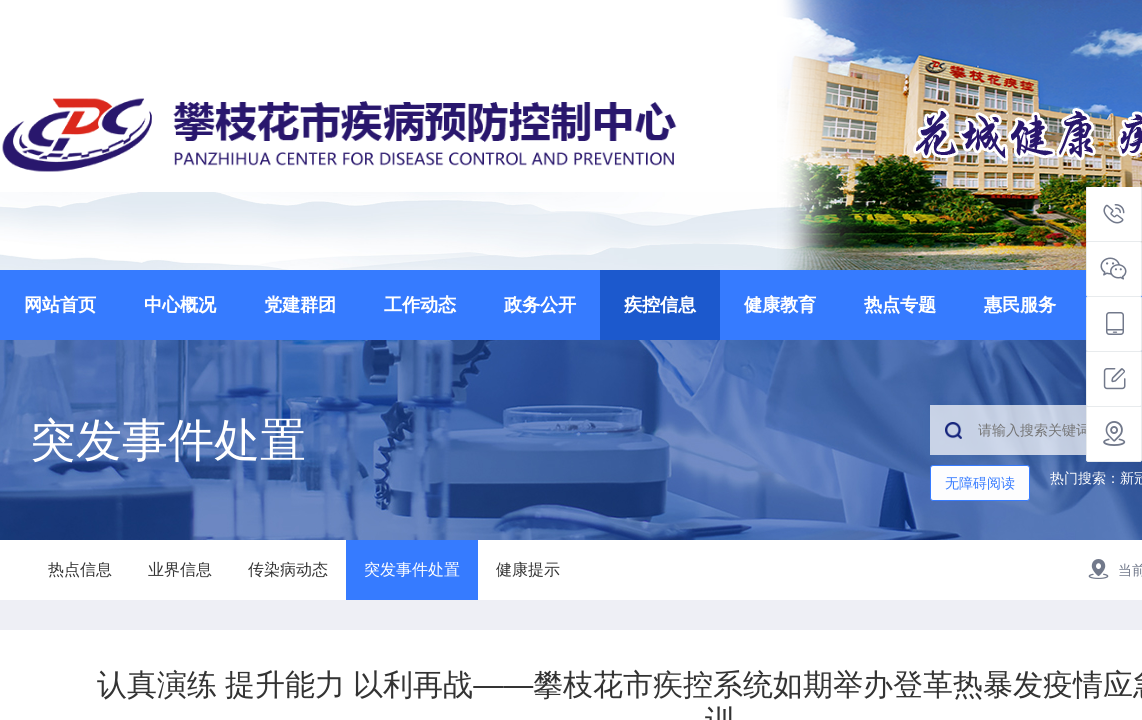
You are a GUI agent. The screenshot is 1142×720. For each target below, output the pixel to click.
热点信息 (80, 569)
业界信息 (180, 569)
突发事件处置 (412, 569)
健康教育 (780, 305)
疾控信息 (660, 305)
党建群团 (300, 305)
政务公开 (540, 305)
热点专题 (900, 305)
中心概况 (180, 305)
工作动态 (420, 305)
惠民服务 (1020, 305)
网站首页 (60, 305)
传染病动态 (288, 569)
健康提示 (528, 569)
